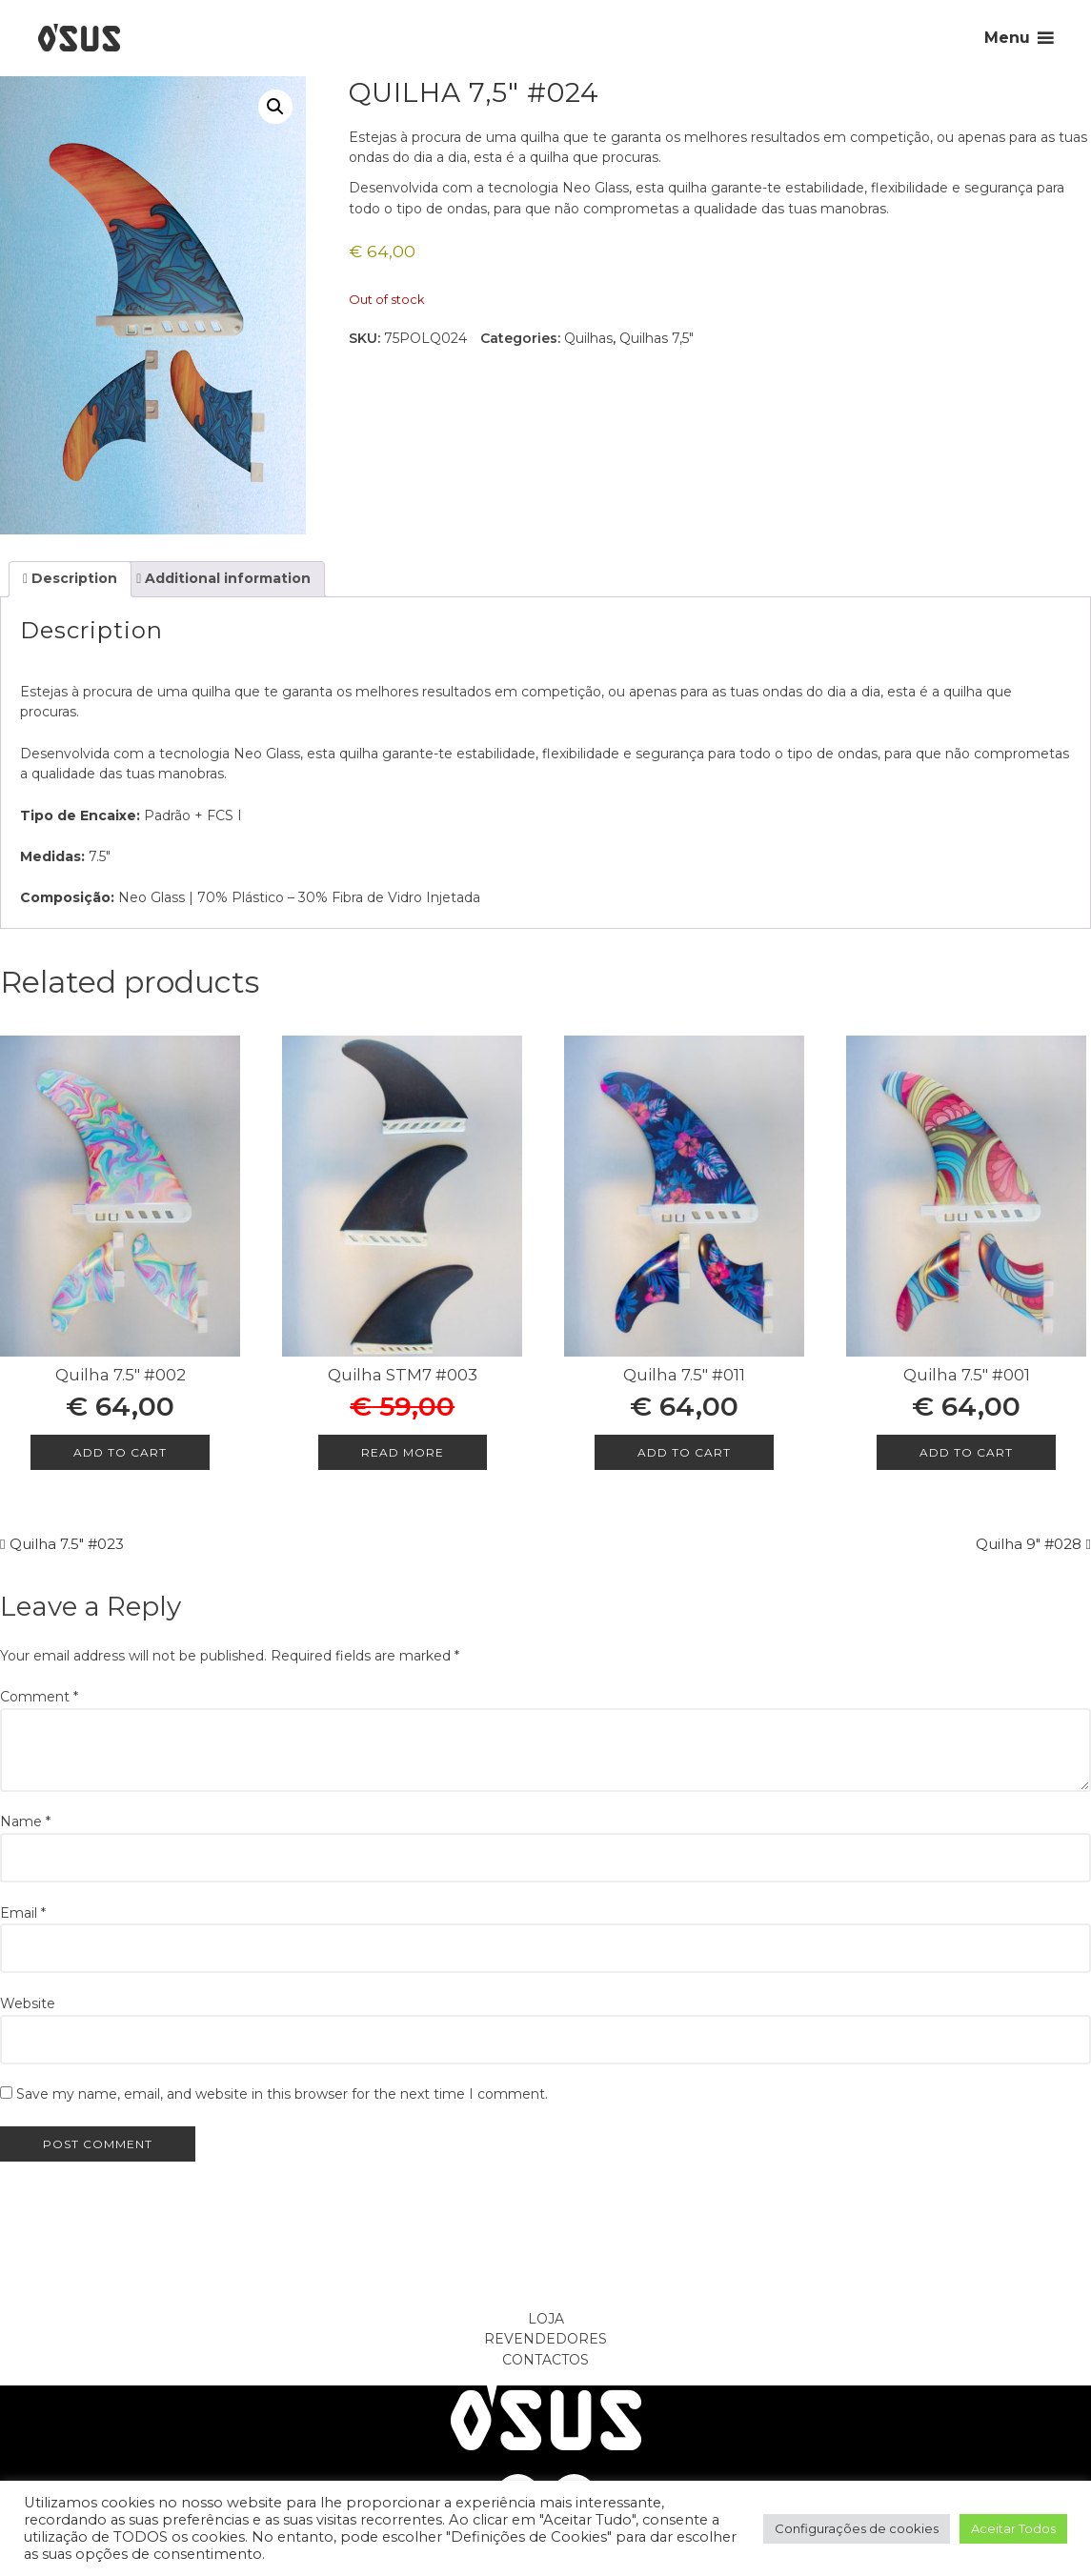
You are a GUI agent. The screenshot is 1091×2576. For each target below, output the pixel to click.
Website (27, 2003)
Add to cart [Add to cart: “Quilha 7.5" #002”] (120, 1452)
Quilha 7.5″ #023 (67, 1544)
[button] (275, 107)
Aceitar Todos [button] (1013, 2528)
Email (23, 1913)
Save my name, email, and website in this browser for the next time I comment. (282, 2094)
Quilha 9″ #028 (1028, 1544)
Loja (546, 2318)
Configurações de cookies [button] (857, 2528)
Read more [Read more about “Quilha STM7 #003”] (402, 1452)
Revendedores (545, 2338)
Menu (1007, 38)
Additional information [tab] (226, 578)
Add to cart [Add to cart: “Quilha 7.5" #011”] (684, 1452)
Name (25, 1821)
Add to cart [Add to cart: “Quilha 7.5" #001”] (966, 1452)
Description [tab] (72, 578)
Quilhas (588, 338)
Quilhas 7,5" (656, 338)
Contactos (545, 2359)
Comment (39, 1696)
